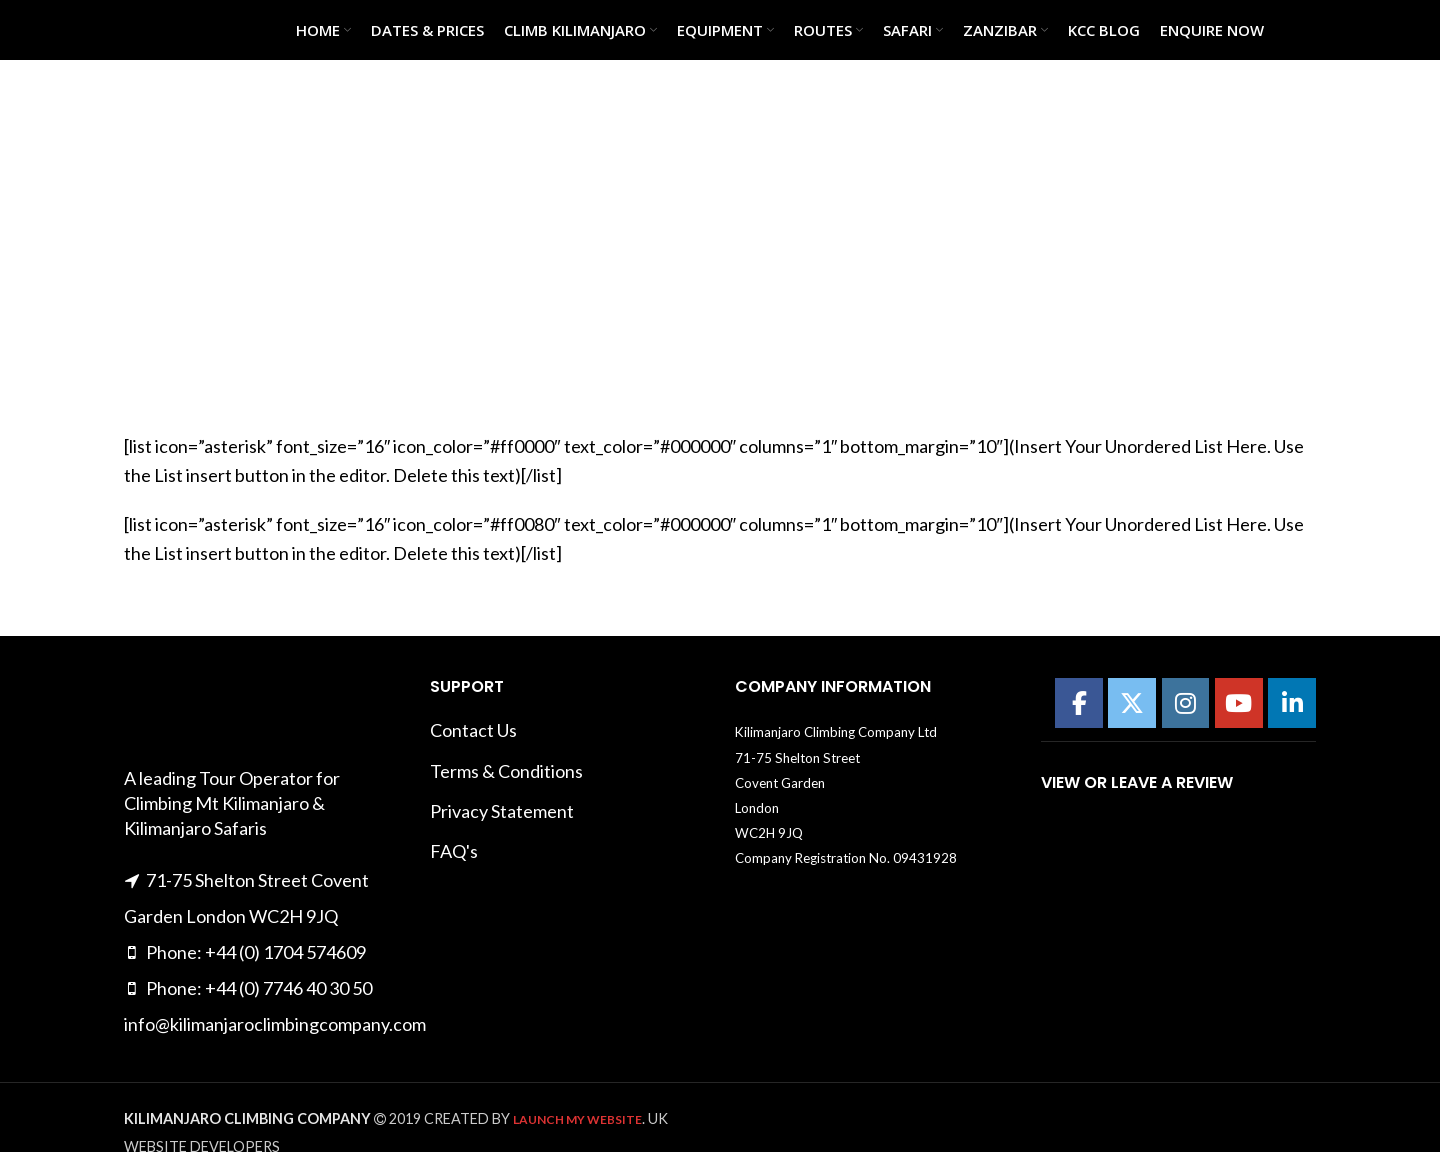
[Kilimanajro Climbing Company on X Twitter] (1132, 703)
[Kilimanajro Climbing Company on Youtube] (1239, 703)
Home (618, 278)
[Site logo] (174, 28)
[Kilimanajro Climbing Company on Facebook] (1079, 703)
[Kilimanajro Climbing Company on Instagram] (1186, 703)
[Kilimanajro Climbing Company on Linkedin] (1292, 703)
